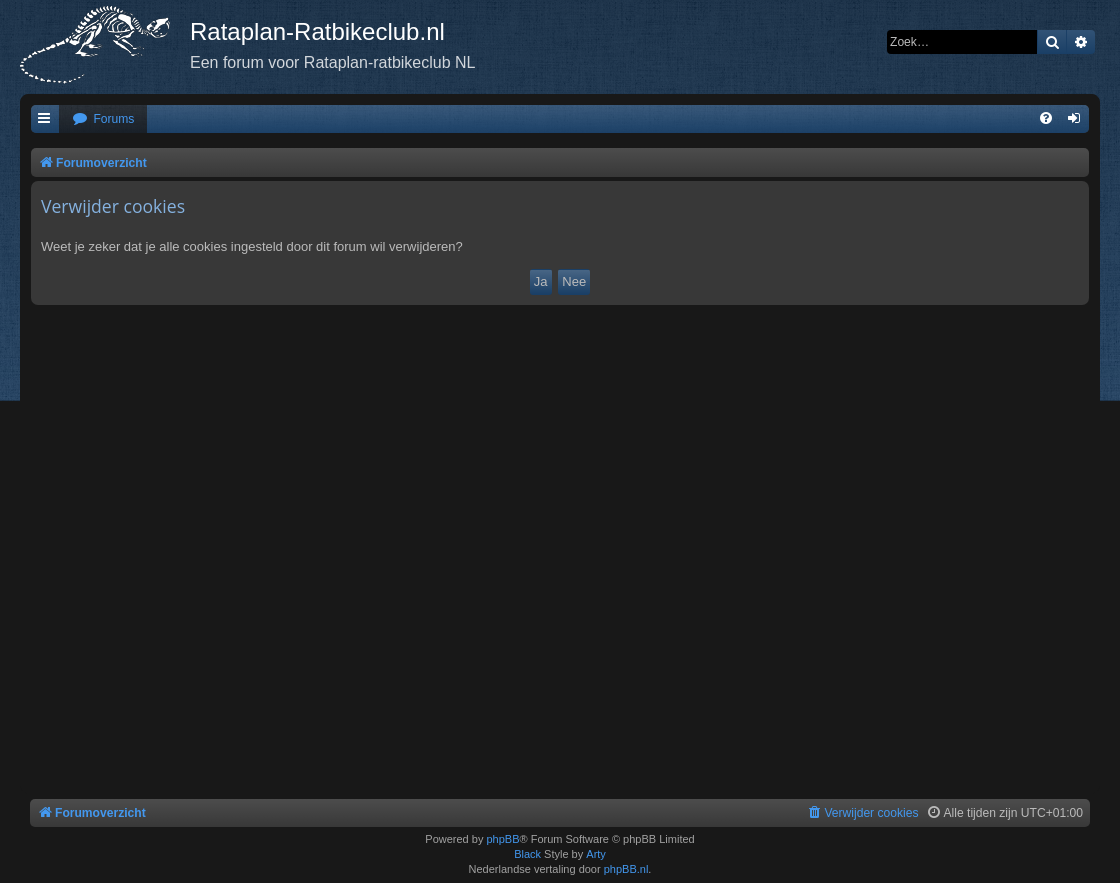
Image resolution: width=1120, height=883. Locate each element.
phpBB (502, 839)
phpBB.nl (626, 869)
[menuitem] (103, 119)
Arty (596, 854)
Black (527, 854)
